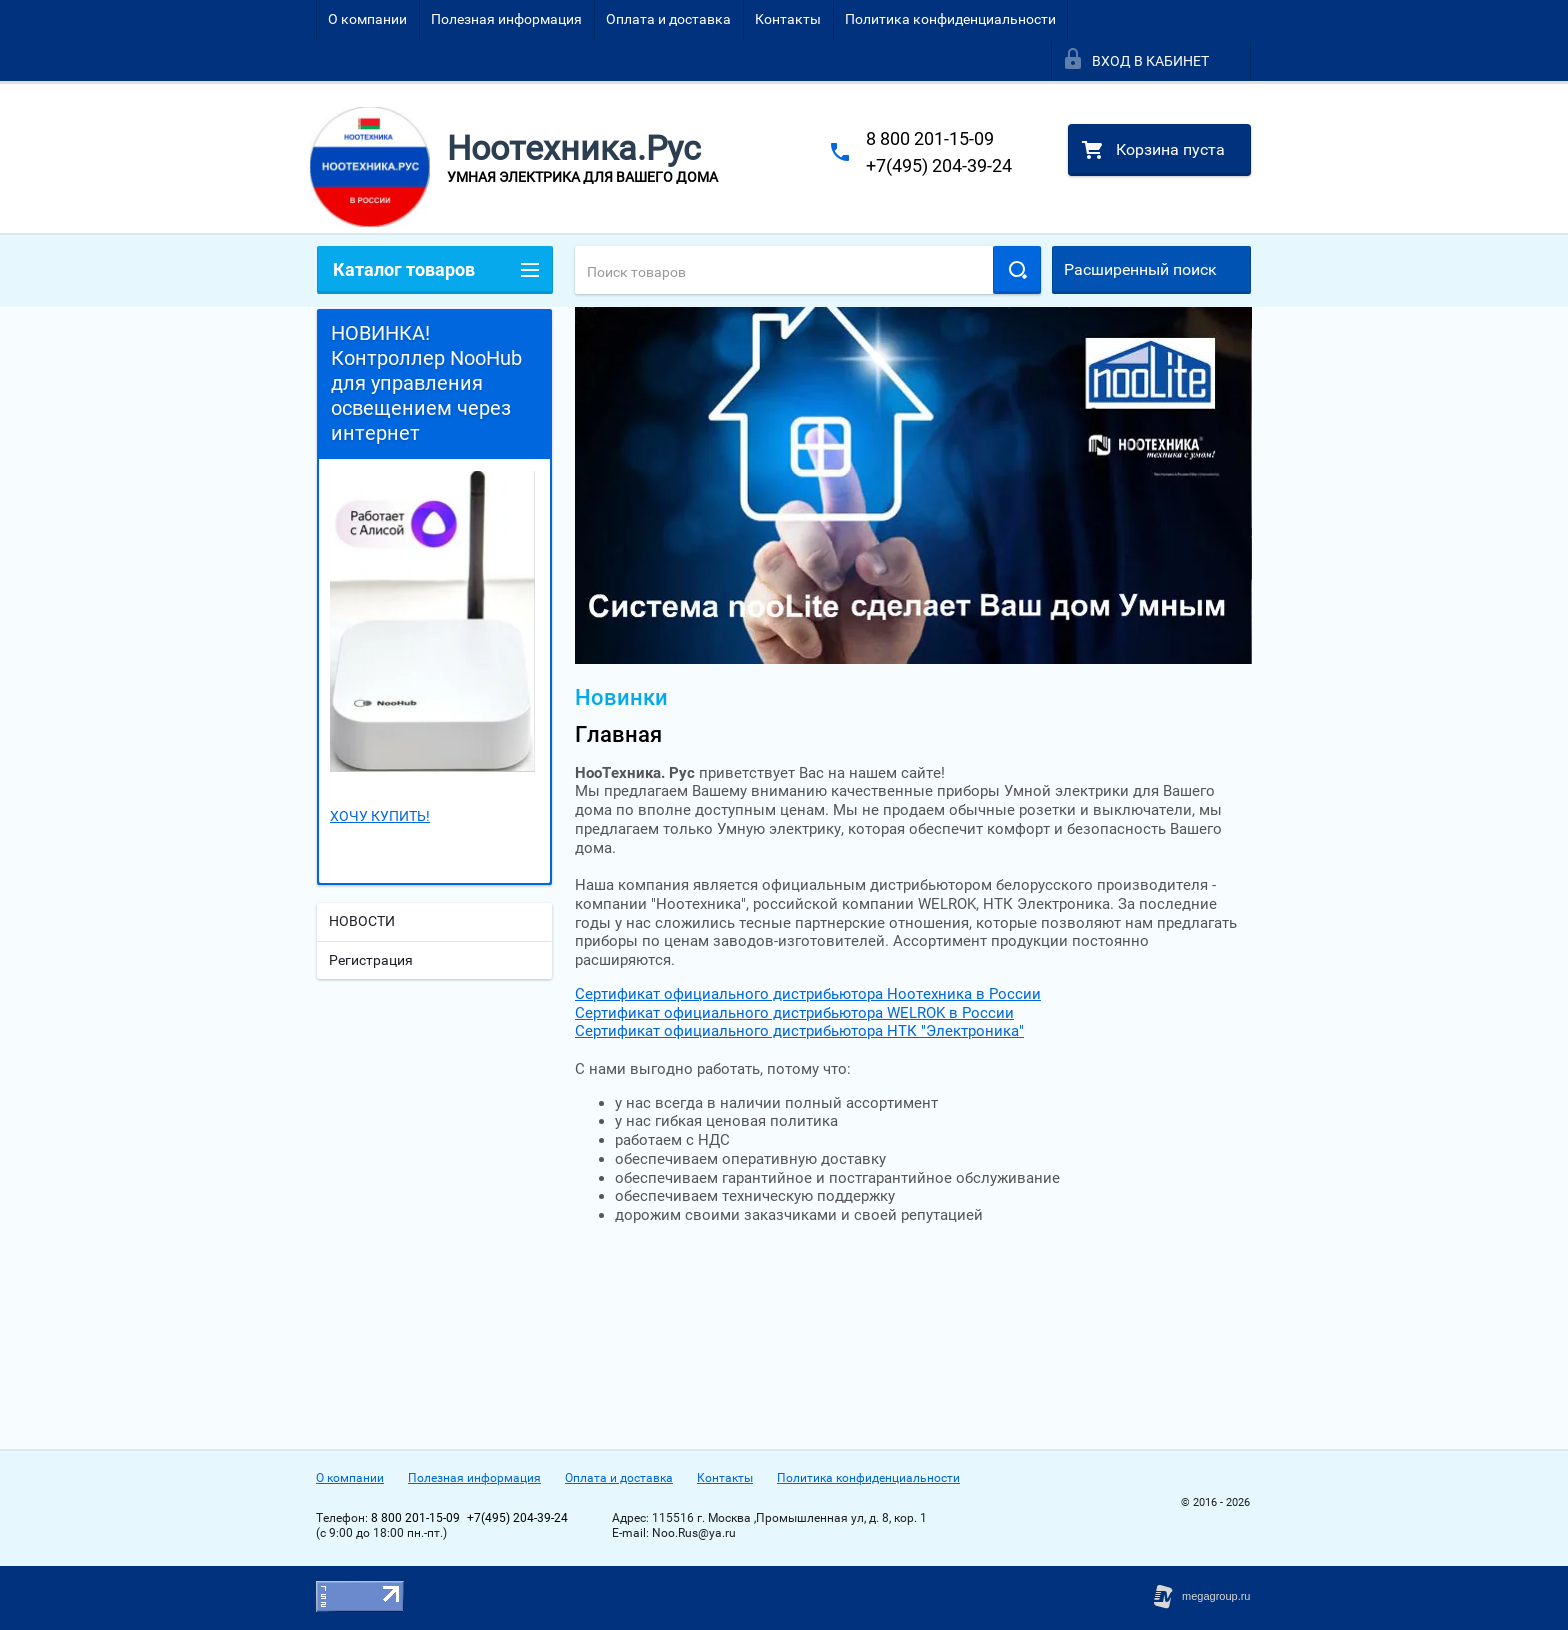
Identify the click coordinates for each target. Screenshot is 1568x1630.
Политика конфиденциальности (950, 19)
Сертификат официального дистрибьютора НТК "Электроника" (799, 1031)
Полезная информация (506, 19)
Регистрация (371, 960)
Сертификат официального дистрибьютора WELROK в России (794, 1013)
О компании (367, 19)
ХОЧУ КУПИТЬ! (380, 816)
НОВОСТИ (362, 921)
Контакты (788, 19)
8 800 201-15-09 (930, 138)
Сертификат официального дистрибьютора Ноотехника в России (808, 994)
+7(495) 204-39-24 (939, 165)
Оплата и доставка (668, 19)
